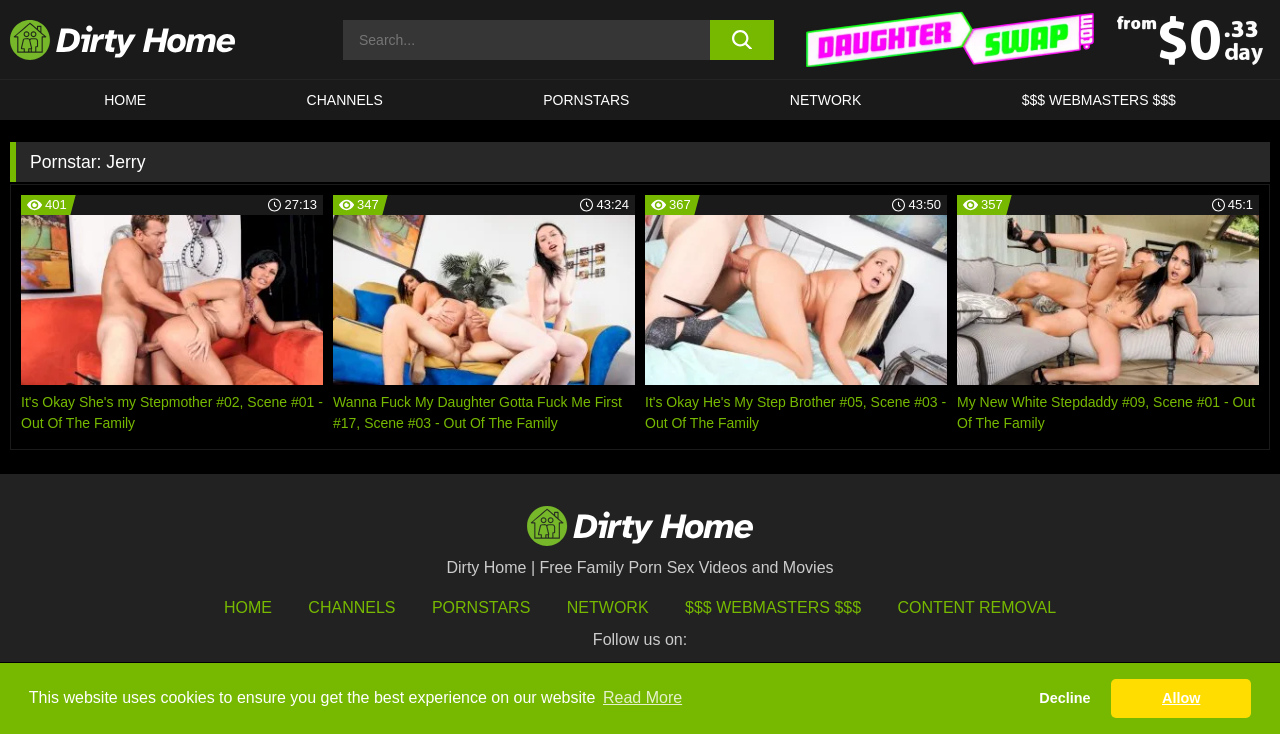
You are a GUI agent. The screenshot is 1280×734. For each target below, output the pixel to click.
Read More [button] (642, 697)
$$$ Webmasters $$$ (773, 607)
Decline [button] (1064, 698)
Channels (351, 607)
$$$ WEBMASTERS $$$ (1099, 100)
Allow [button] (1181, 698)
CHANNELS (345, 100)
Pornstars (586, 100)
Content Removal (977, 607)
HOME (125, 100)
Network (826, 100)
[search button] (742, 40)
